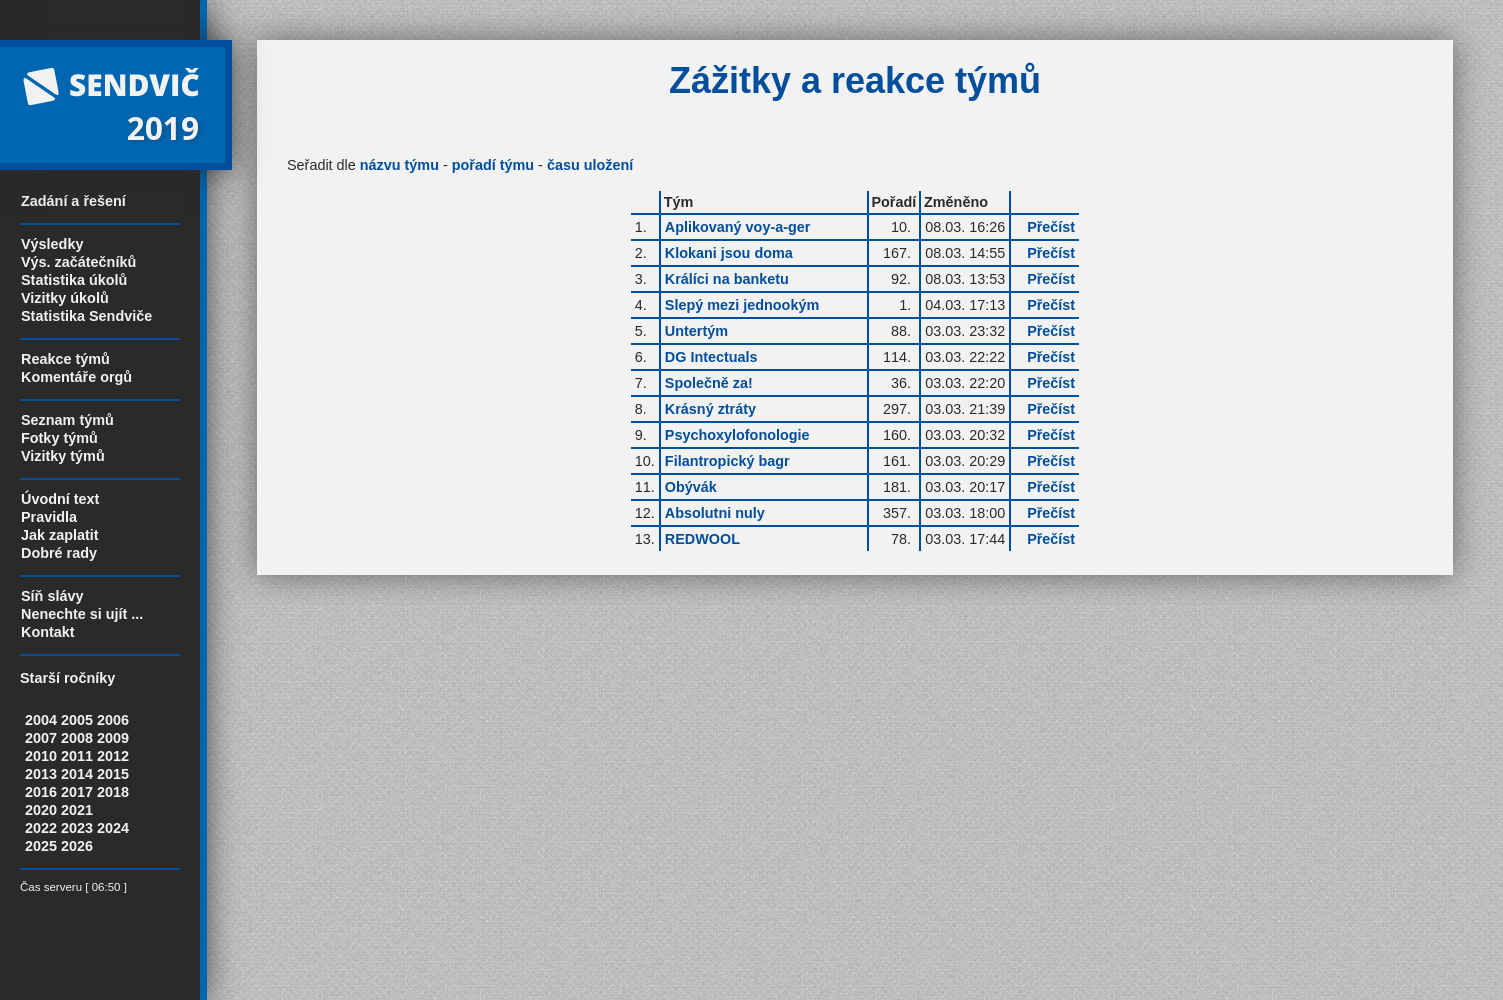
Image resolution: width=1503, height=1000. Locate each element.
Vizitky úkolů (65, 298)
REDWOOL (702, 539)
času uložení (590, 165)
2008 (77, 738)
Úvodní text (60, 499)
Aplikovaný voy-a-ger (738, 227)
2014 (77, 774)
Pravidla (49, 517)
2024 (113, 828)
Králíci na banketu (727, 279)
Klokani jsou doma (729, 253)
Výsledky (52, 244)
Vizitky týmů (63, 456)
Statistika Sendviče (86, 316)
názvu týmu (399, 165)
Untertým (696, 331)
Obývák (691, 487)
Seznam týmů (67, 420)
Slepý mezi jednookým (742, 305)
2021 (77, 810)
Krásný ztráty (710, 409)
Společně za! (709, 383)
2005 (77, 720)
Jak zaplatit (60, 535)
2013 (41, 774)
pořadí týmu (493, 165)
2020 (41, 810)
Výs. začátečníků (78, 262)
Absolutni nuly (715, 513)
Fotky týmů (59, 438)
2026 (77, 846)
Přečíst (1051, 227)
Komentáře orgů (76, 377)
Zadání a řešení (73, 201)
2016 (41, 792)
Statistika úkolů (74, 280)
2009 (113, 738)
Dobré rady (59, 553)
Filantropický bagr (727, 461)
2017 (77, 792)
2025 (41, 846)
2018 (113, 792)
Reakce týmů (65, 359)
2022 (41, 828)
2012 (113, 756)
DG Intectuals (711, 357)
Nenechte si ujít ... (82, 614)
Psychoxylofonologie (737, 435)
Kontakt (48, 632)
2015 (113, 774)
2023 (77, 828)
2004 (41, 720)
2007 (41, 738)
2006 (113, 720)
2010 (41, 756)
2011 (77, 756)
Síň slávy (52, 596)
